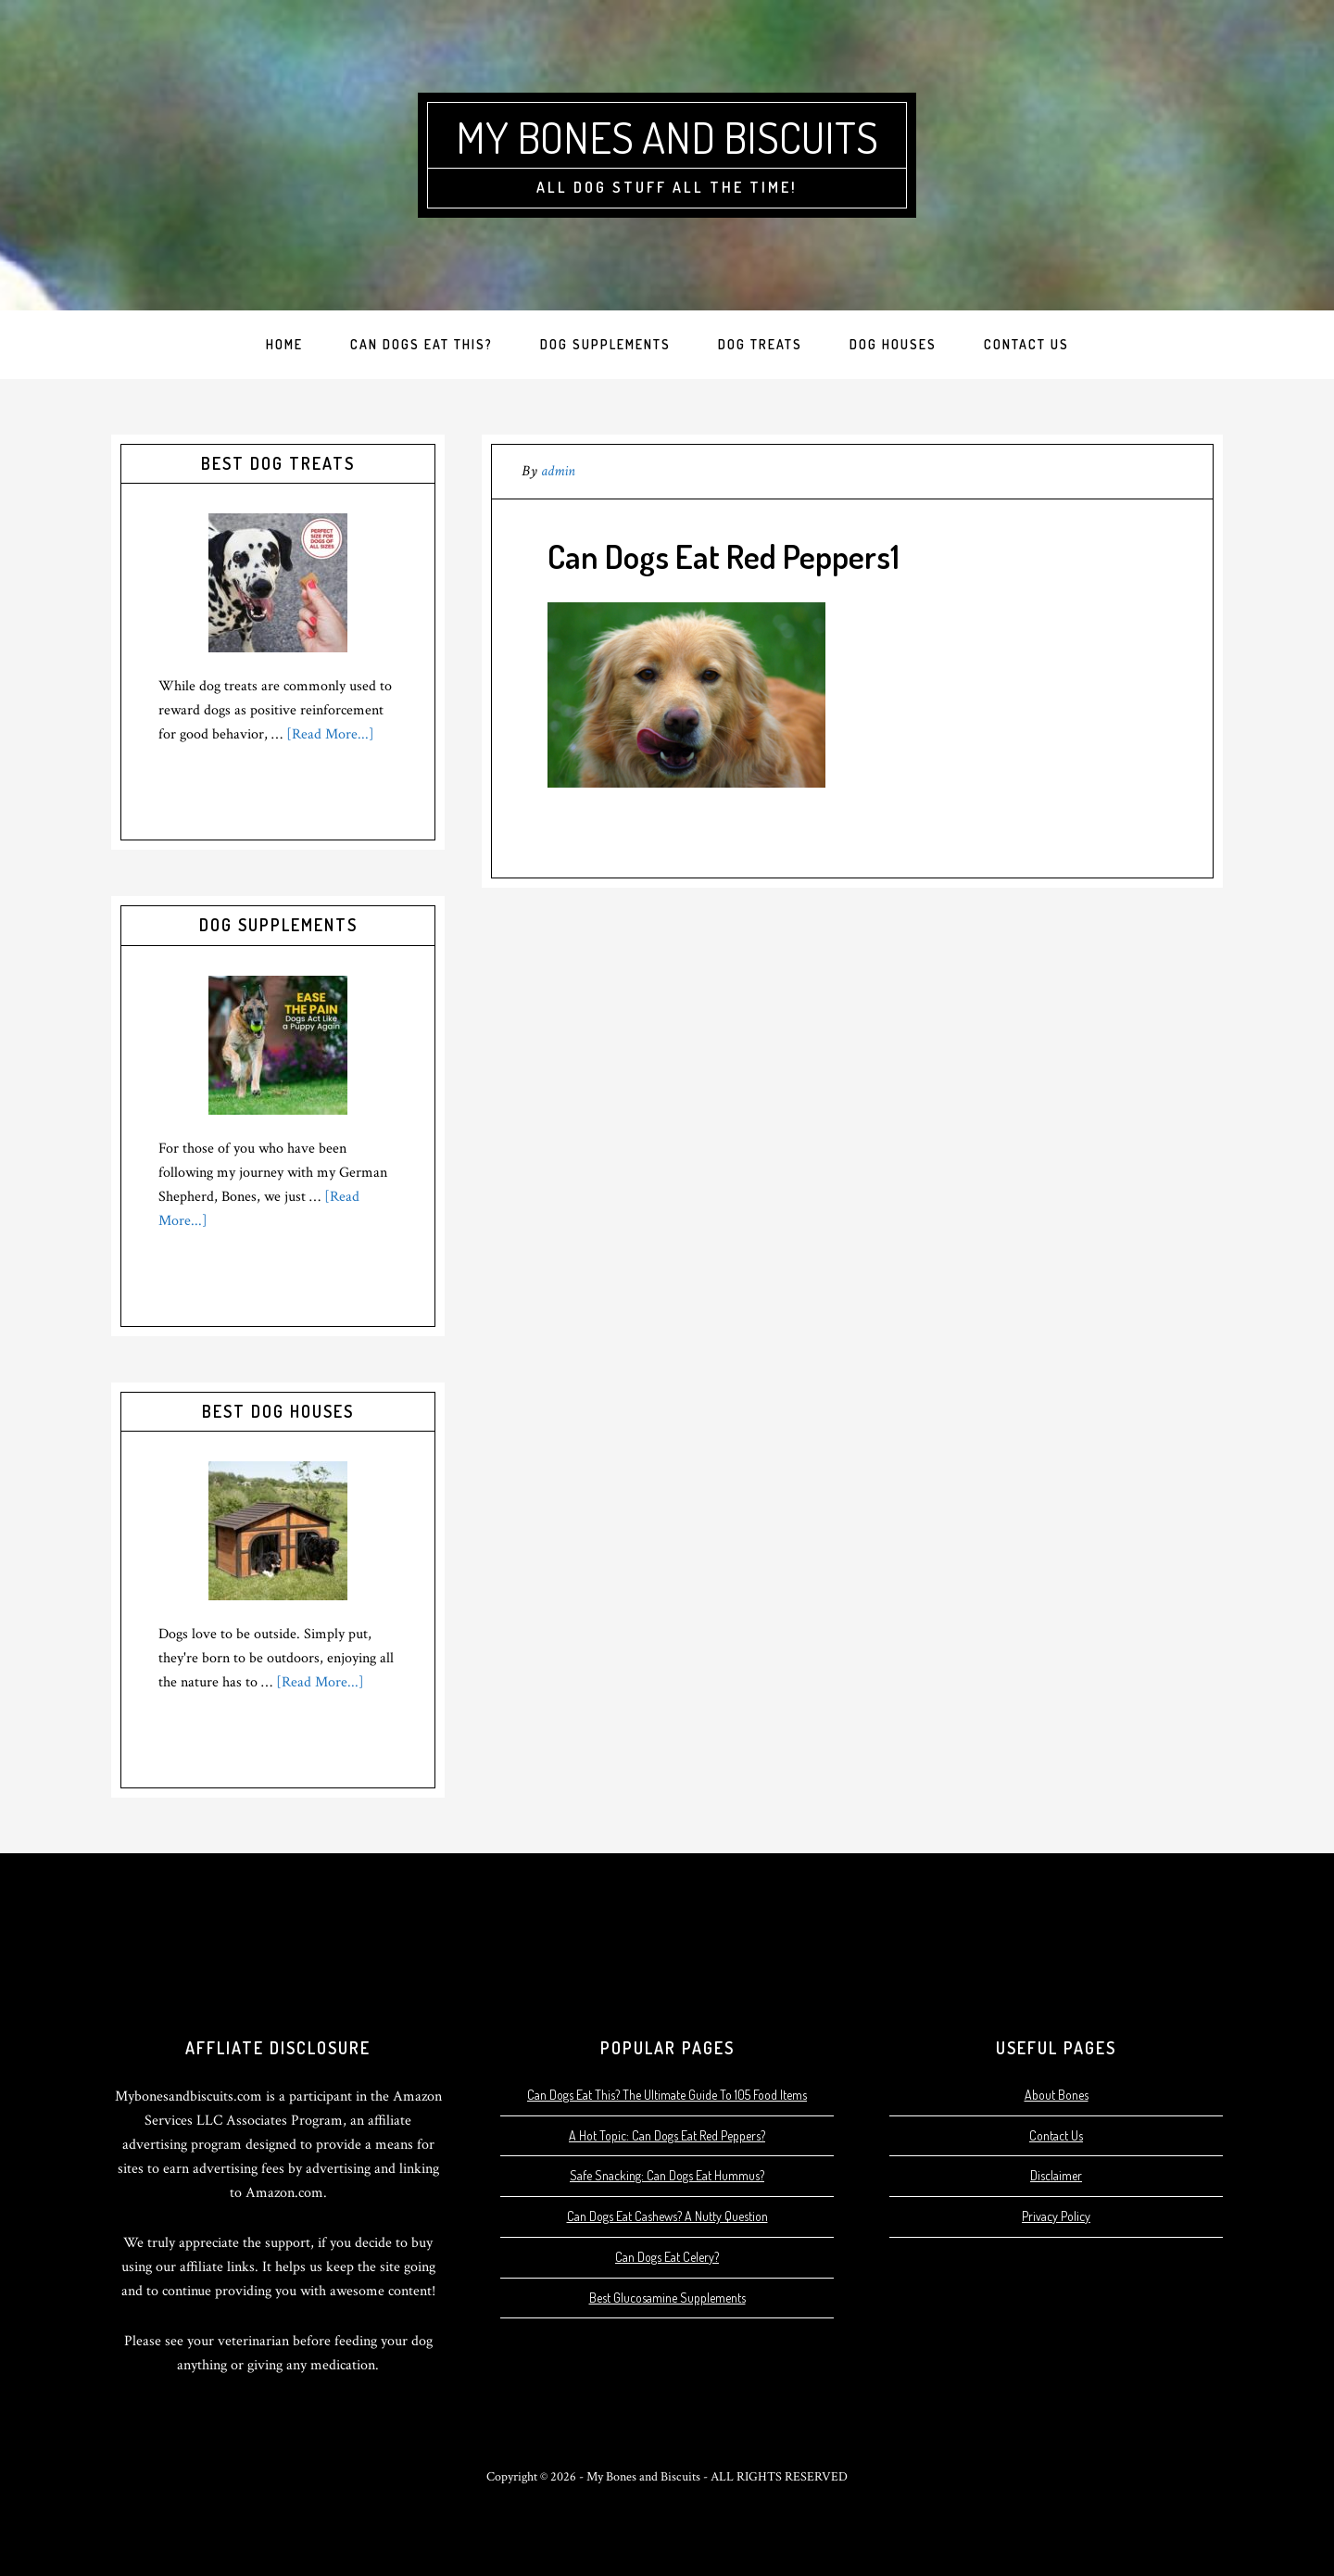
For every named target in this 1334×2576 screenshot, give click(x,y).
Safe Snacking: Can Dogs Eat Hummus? (667, 2175)
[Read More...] (330, 734)
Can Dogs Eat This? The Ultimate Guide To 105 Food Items (667, 2094)
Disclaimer (1056, 2175)
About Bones (1057, 2094)
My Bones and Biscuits (667, 136)
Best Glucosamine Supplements (667, 2297)
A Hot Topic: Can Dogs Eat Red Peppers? (667, 2135)
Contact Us (1056, 2135)
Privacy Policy (1056, 2216)
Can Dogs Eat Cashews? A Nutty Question (667, 2216)
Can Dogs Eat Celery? (667, 2257)
